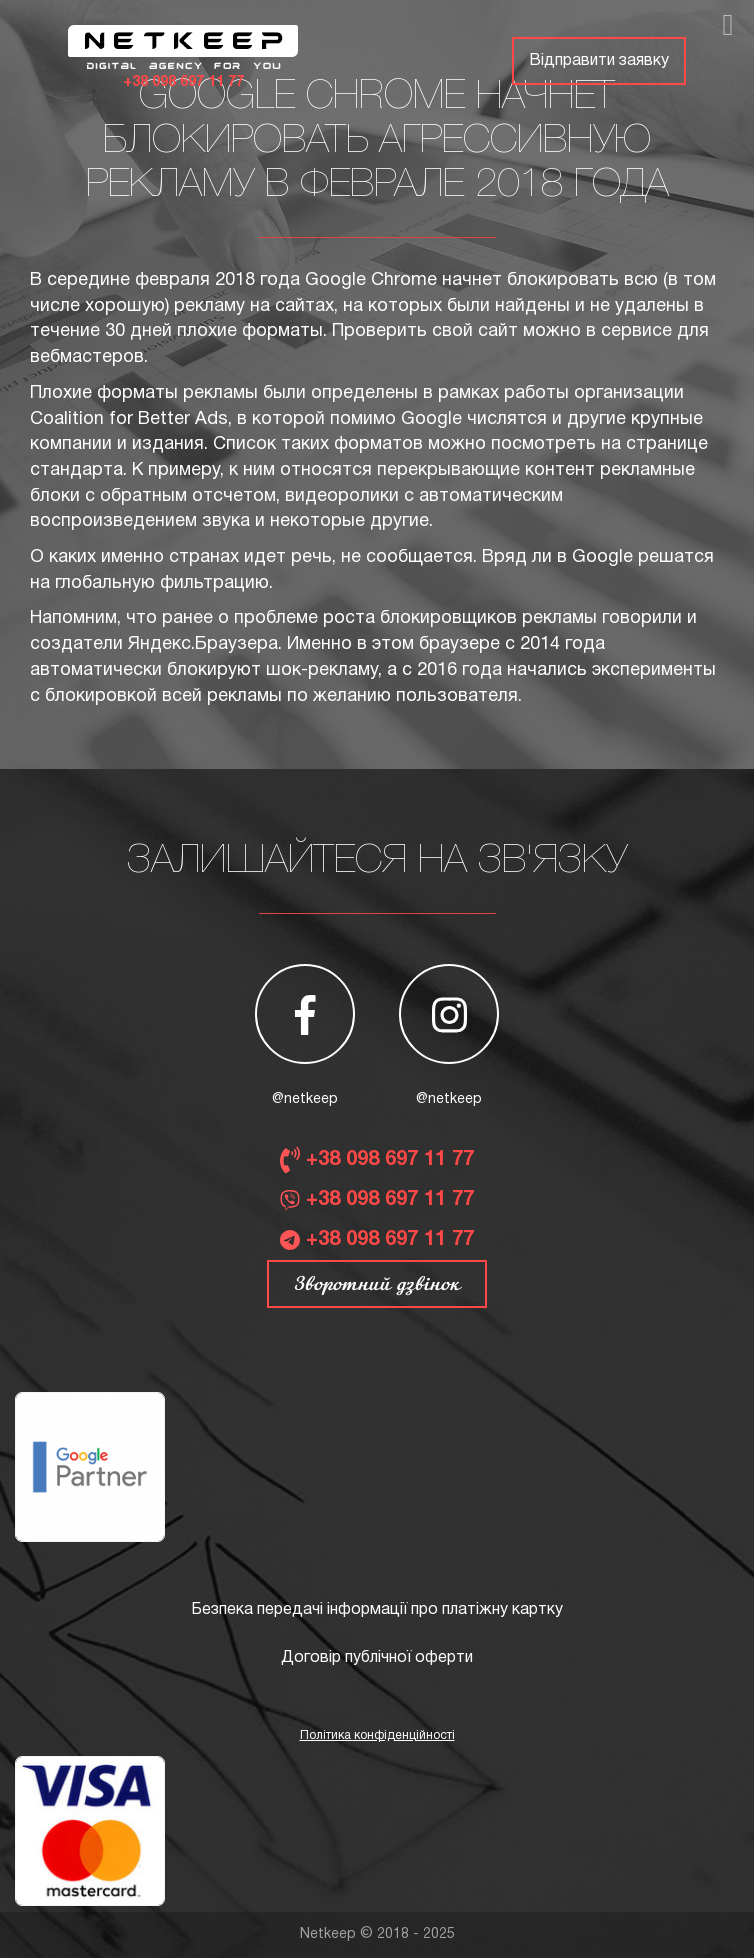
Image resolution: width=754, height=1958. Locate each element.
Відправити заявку (599, 61)
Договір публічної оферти (377, 1658)
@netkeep (305, 1099)
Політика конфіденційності (377, 1735)
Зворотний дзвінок (377, 1284)
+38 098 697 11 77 (183, 82)
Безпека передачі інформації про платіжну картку (377, 1610)
